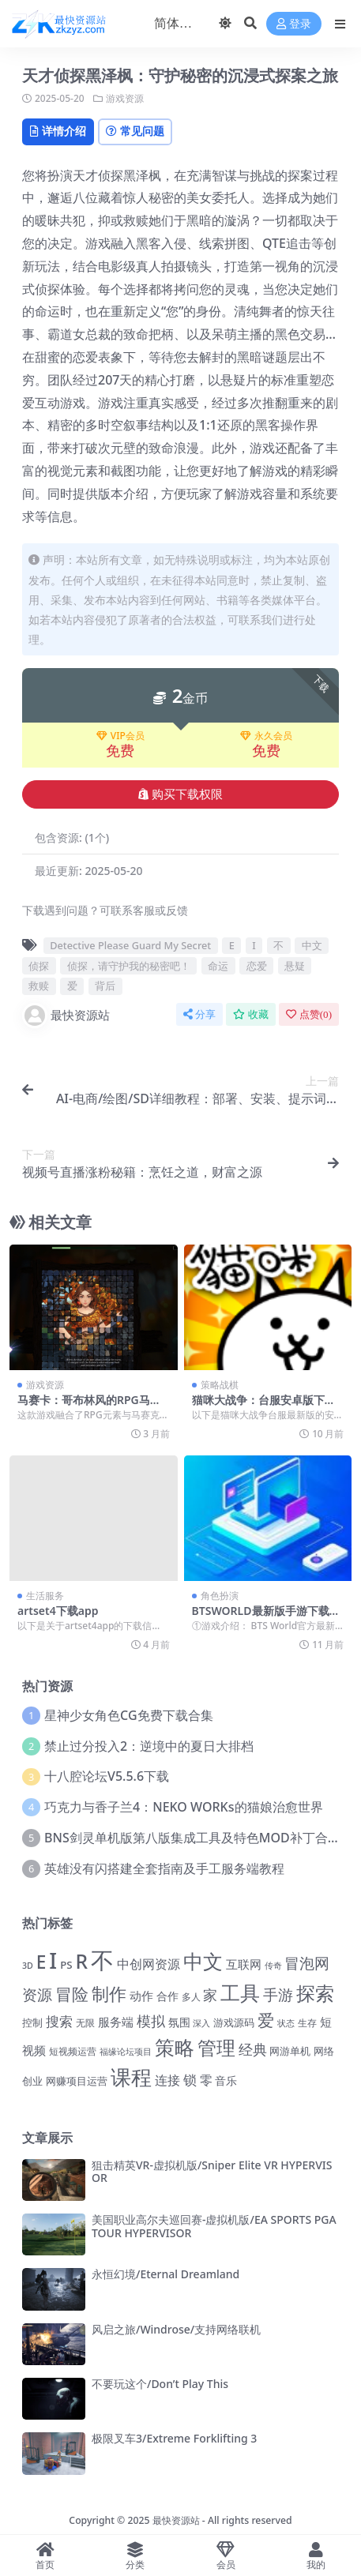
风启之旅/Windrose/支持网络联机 (176, 2329)
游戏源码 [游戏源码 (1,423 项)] (233, 2022)
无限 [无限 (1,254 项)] (85, 2023)
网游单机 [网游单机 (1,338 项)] (289, 2051)
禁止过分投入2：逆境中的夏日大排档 (149, 1746)
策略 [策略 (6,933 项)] (174, 2046)
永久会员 (266, 736)
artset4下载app (57, 1610)
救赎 (38, 985)
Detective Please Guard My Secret (130, 945)
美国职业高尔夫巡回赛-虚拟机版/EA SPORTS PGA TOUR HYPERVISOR (214, 2226)
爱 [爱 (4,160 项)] (266, 2019)
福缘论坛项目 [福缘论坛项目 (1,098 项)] (126, 2051)
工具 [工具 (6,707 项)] (240, 1992)
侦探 (38, 966)
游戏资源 (125, 98)
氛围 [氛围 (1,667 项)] (179, 2022)
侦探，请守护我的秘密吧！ (128, 966)
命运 (218, 966)
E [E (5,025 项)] (41, 1962)
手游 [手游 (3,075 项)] (278, 1995)
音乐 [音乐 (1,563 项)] (226, 2080)
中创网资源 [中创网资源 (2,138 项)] (148, 1964)
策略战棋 (220, 1384)
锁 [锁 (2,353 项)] (190, 2080)
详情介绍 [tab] (58, 130)
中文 (312, 945)
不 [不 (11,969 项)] (102, 1960)
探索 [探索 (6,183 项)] (315, 1993)
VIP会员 (120, 736)
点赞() (309, 1014)
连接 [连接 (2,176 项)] (167, 2080)
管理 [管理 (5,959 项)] (216, 2047)
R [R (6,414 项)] (81, 1961)
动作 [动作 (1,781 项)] (141, 1995)
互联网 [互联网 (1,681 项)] (243, 1964)
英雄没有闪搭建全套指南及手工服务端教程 (164, 1868)
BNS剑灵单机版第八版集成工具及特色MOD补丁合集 (192, 1837)
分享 (199, 1014)
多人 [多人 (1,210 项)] (191, 1996)
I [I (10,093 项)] (53, 1960)
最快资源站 (66, 1015)
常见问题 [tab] (135, 130)
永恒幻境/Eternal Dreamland (165, 2273)
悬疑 (294, 966)
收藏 (251, 1014)
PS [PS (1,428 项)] (66, 1965)
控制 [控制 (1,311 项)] (32, 2023)
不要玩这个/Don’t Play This (160, 2383)
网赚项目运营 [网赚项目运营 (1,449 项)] (76, 2081)
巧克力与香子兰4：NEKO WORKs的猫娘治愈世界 (183, 1807)
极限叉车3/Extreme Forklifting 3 (174, 2438)
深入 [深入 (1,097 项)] (201, 2023)
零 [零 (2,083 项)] (206, 2080)
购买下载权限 (180, 794)
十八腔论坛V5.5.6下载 (106, 1776)
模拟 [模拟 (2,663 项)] (151, 2020)
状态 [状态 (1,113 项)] (286, 2023)
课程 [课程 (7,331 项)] (131, 2077)
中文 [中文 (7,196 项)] (203, 1960)
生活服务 (45, 1595)
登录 (293, 24)
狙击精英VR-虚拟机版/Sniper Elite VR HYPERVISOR (212, 2171)
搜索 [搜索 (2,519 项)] (59, 2020)
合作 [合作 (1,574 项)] (167, 1995)
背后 (105, 985)
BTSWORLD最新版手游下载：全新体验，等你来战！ (266, 1617)
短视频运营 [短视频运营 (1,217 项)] (72, 2051)
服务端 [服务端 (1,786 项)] (115, 2022)
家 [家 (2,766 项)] (210, 1994)
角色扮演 (220, 1595)
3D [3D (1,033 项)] (27, 1965)
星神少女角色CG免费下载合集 (128, 1715)
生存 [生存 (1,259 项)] (307, 2023)
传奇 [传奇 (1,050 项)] (273, 1965)
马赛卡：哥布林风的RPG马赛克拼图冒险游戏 (89, 1406)
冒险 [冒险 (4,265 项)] (71, 1993)
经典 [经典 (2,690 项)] (253, 2049)
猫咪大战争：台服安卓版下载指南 (264, 1406)
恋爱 (256, 966)
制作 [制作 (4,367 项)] (109, 1993)
